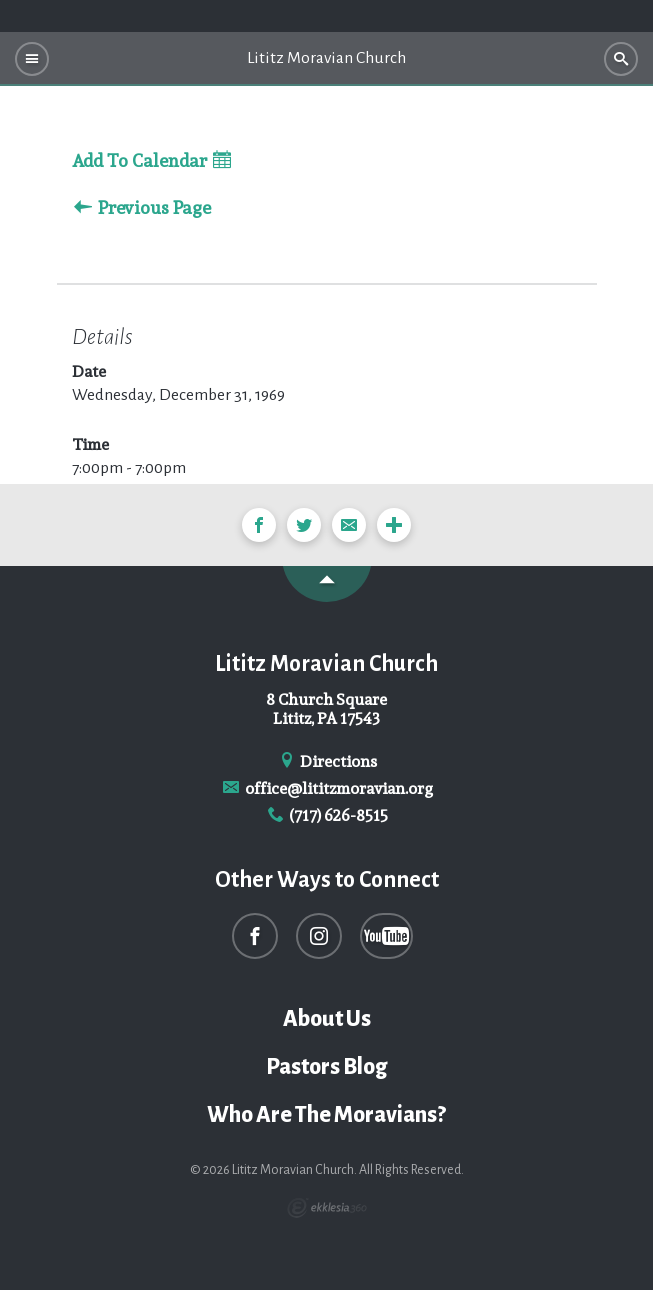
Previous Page (142, 208)
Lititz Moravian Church (326, 58)
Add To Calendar (151, 161)
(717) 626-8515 (327, 815)
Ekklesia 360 (327, 1208)
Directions (327, 761)
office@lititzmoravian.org (326, 788)
